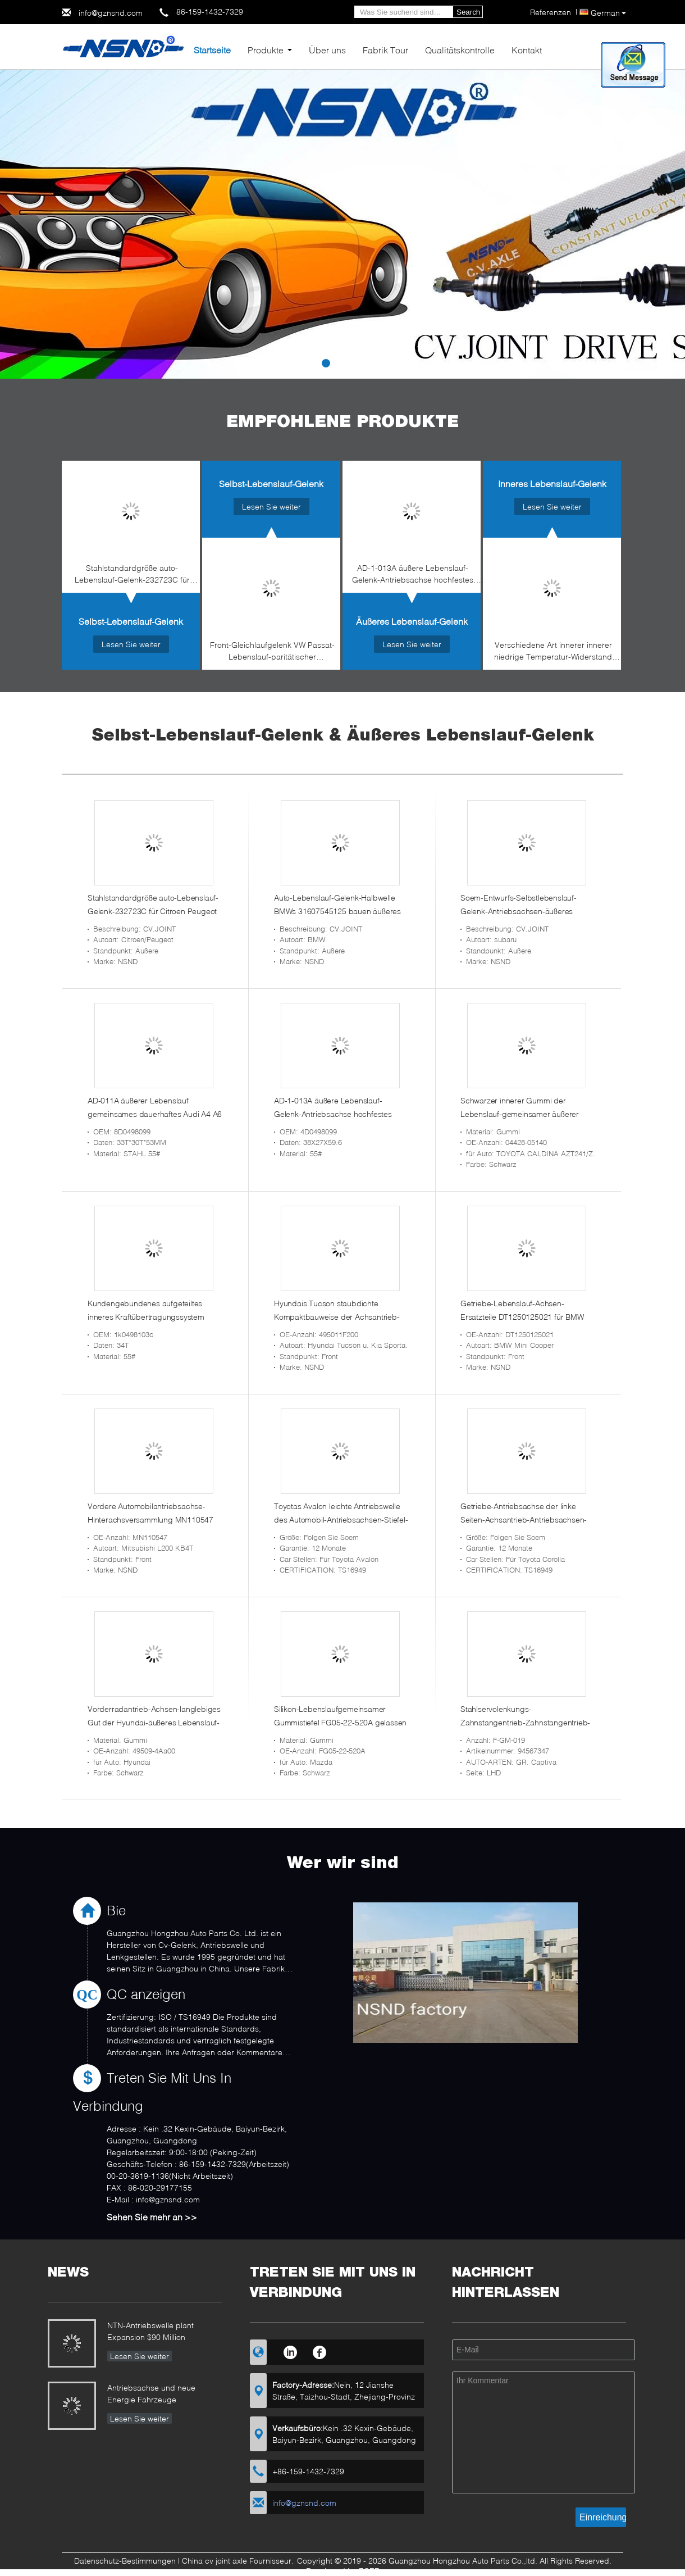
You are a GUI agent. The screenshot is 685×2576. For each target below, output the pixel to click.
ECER (369, 2570)
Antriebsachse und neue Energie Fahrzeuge (151, 2393)
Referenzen (550, 12)
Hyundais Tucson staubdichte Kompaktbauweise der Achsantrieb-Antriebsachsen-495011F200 (337, 1316)
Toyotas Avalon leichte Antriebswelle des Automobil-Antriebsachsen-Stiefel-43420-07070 (341, 1519)
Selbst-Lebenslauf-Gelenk (131, 621)
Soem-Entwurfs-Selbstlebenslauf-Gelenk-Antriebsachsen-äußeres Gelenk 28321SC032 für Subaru (518, 911)
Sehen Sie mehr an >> (152, 2216)
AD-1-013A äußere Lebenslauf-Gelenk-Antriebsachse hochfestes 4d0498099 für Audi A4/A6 (412, 575)
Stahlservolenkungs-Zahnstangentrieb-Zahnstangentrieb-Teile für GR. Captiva (525, 1722)
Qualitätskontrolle (460, 49)
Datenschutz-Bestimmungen (125, 2560)
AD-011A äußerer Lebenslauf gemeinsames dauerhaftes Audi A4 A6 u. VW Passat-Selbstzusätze (155, 1114)
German (608, 12)
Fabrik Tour (385, 49)
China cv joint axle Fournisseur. (239, 2560)
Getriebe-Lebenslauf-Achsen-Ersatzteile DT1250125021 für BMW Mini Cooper (522, 1316)
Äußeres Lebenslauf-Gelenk (412, 621)
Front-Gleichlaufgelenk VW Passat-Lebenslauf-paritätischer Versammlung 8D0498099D (272, 652)
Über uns (327, 49)
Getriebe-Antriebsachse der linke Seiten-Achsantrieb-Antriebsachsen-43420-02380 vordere (523, 1519)
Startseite (212, 49)
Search (468, 12)
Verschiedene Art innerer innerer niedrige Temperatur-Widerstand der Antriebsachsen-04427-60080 (553, 652)
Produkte (266, 49)
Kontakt (527, 49)
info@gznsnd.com (111, 12)
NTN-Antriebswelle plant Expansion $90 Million (150, 2331)
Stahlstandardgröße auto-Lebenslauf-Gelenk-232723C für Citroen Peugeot (132, 575)
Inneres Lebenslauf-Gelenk (552, 483)
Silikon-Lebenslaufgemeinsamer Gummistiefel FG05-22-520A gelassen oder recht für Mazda (340, 1722)
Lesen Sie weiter (131, 644)
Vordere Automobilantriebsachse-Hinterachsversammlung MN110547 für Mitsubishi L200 (150, 1519)
